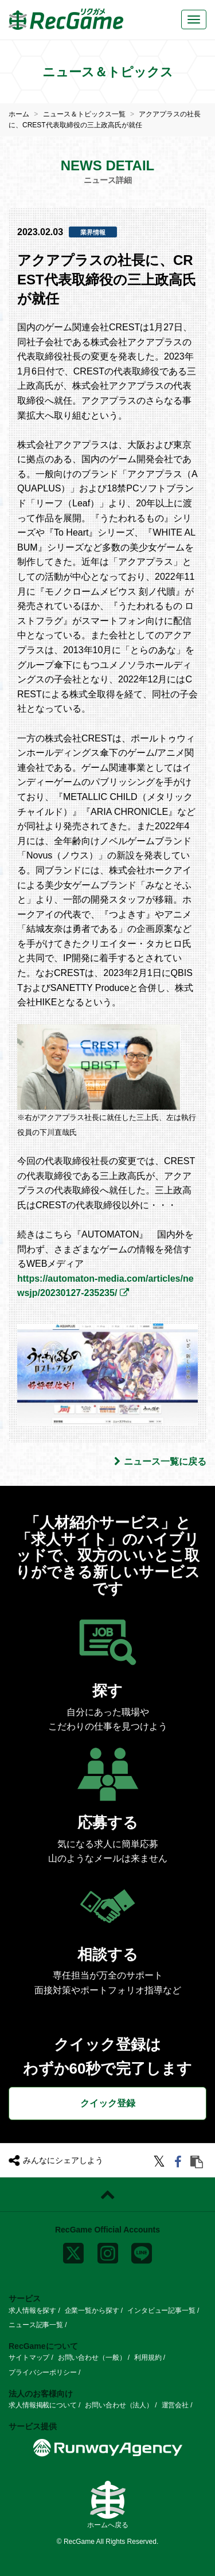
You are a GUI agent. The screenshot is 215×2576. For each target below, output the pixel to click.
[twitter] (161, 2163)
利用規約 (148, 2357)
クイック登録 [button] (107, 2103)
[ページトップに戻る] (107, 2194)
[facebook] (179, 2163)
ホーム (19, 114)
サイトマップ (29, 2357)
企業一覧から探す (92, 2310)
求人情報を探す (32, 2310)
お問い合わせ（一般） (92, 2357)
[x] (73, 2251)
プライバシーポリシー (43, 2372)
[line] (141, 2251)
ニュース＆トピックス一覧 (84, 114)
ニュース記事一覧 (36, 2325)
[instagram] (107, 2251)
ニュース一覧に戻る (160, 1461)
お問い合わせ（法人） (119, 2405)
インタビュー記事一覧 (161, 2310)
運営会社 (175, 2405)
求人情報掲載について (43, 2405)
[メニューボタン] (193, 19)
